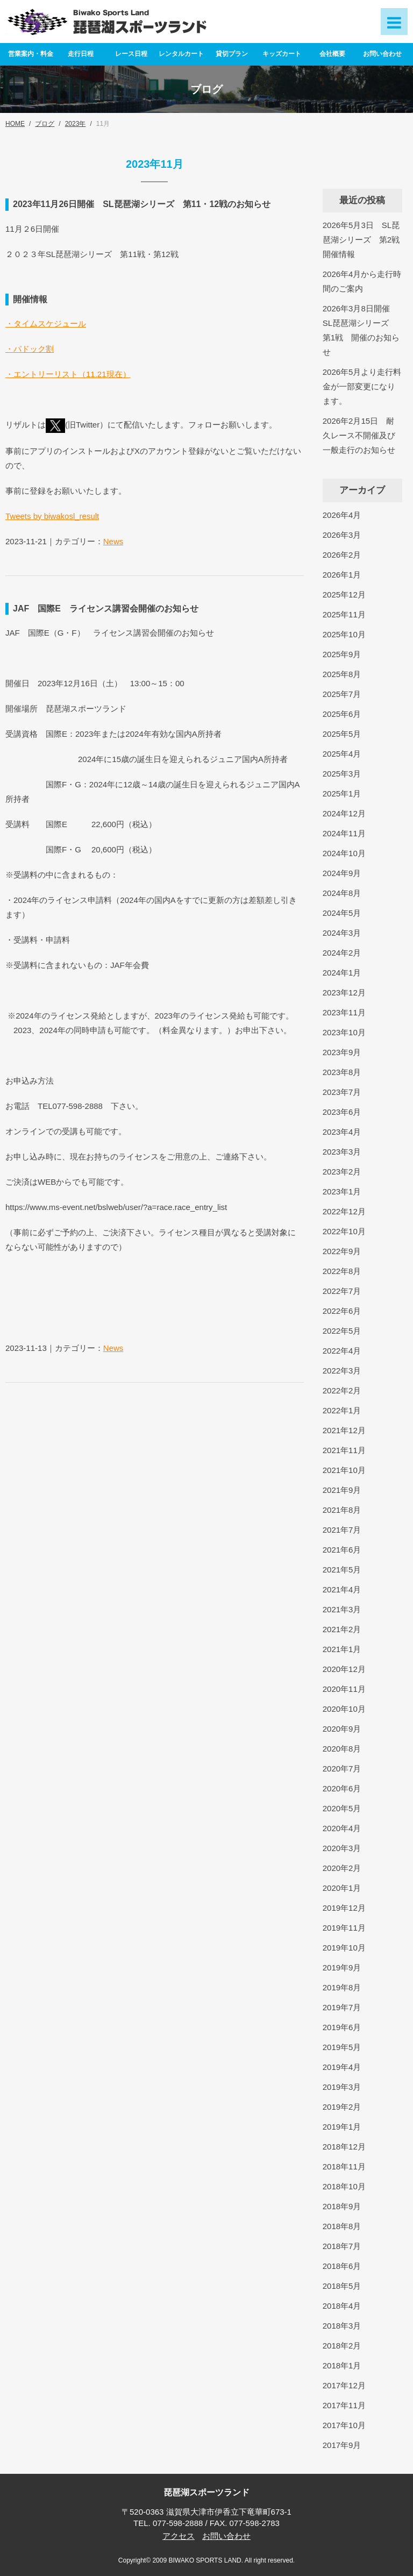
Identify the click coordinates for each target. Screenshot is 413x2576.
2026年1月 (342, 574)
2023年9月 (342, 1052)
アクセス (178, 2536)
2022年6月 (342, 1310)
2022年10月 (344, 1231)
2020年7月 (342, 1768)
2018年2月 (342, 2345)
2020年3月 (342, 1848)
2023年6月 (342, 1111)
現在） (118, 374)
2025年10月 (344, 634)
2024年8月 (342, 893)
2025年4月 (342, 753)
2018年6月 (342, 2266)
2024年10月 (344, 853)
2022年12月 (344, 1211)
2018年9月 (342, 2206)
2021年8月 (342, 1509)
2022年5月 (342, 1330)
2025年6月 (342, 713)
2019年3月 (342, 2086)
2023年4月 (342, 1131)
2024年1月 (342, 972)
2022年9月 (342, 1251)
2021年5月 (342, 1569)
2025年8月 (342, 674)
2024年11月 (344, 833)
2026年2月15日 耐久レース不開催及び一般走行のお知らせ (359, 435)
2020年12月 (344, 1669)
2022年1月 (342, 1410)
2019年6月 (342, 2027)
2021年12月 (344, 1430)
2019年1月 (342, 2126)
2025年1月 (342, 793)
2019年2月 (342, 2106)
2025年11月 (344, 614)
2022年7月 (342, 1291)
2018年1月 (342, 2365)
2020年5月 (342, 1808)
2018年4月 (342, 2305)
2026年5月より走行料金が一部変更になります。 (362, 386)
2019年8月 (342, 1987)
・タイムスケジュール (45, 323)
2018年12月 (344, 2146)
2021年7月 (342, 1529)
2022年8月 (342, 1271)
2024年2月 (342, 952)
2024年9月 (342, 873)
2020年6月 (342, 1788)
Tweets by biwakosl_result (52, 516)
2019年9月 (342, 1967)
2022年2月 (342, 1390)
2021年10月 (344, 1470)
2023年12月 (344, 992)
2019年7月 (342, 2007)
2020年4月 (342, 1828)
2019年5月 (342, 2047)
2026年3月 (342, 534)
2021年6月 (342, 1549)
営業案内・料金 (30, 54)
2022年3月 (342, 1370)
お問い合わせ (382, 54)
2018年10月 (344, 2186)
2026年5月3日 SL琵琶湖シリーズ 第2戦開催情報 (361, 239)
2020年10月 (344, 1708)
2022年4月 (342, 1350)
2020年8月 (342, 1748)
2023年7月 (342, 1092)
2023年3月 (342, 1151)
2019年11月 (344, 1927)
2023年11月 (344, 1012)
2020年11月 (344, 1688)
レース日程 (131, 54)
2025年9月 (342, 654)
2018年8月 (342, 2226)
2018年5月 (342, 2285)
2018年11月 (344, 2166)
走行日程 (81, 54)
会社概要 (332, 54)
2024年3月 (342, 932)
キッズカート (281, 54)
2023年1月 (342, 1191)
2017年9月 (342, 2445)
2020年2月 (342, 1868)
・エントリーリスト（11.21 (55, 374)
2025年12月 (344, 594)
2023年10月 (344, 1032)
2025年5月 (342, 733)
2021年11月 (344, 1450)
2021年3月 (342, 1609)
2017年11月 (344, 2405)
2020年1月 (342, 1887)
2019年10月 (344, 1947)
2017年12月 (344, 2385)
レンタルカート (181, 54)
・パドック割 (29, 348)
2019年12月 (344, 1907)
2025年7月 (342, 694)
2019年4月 (342, 2067)
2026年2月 (342, 554)
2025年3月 (342, 773)
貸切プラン (232, 54)
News (113, 541)
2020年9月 (342, 1728)
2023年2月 (342, 1171)
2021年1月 (342, 1649)
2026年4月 (342, 515)
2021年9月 (342, 1490)
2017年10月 (344, 2425)
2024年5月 (342, 912)
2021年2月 (342, 1629)
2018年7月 (342, 2246)
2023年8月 (342, 1072)
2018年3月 (342, 2325)
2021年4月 (342, 1589)
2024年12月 (344, 813)
